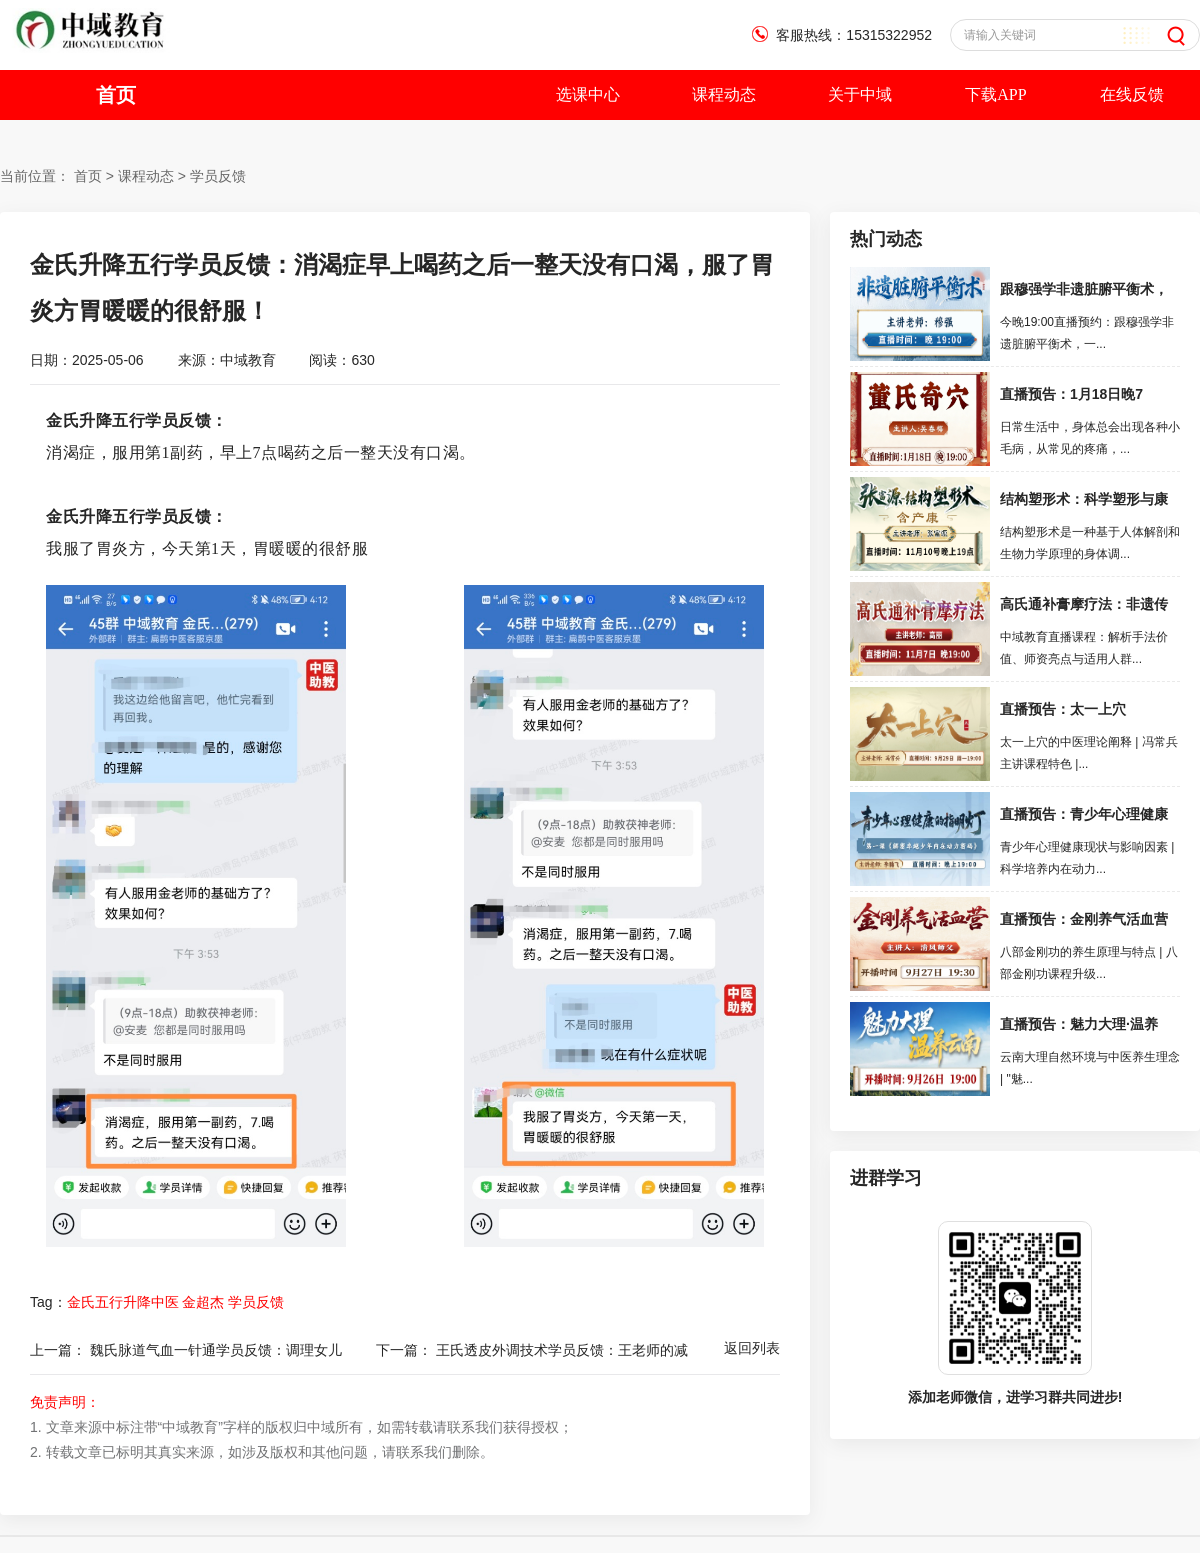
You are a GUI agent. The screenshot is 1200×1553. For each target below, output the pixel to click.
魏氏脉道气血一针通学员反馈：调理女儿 (216, 1350)
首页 (116, 95)
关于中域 (860, 94)
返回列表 (752, 1348)
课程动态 (724, 94)
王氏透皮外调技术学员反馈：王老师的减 (562, 1350)
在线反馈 (1132, 94)
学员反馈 (218, 176)
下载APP (995, 94)
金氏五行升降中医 (123, 1302)
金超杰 (203, 1302)
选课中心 (588, 94)
